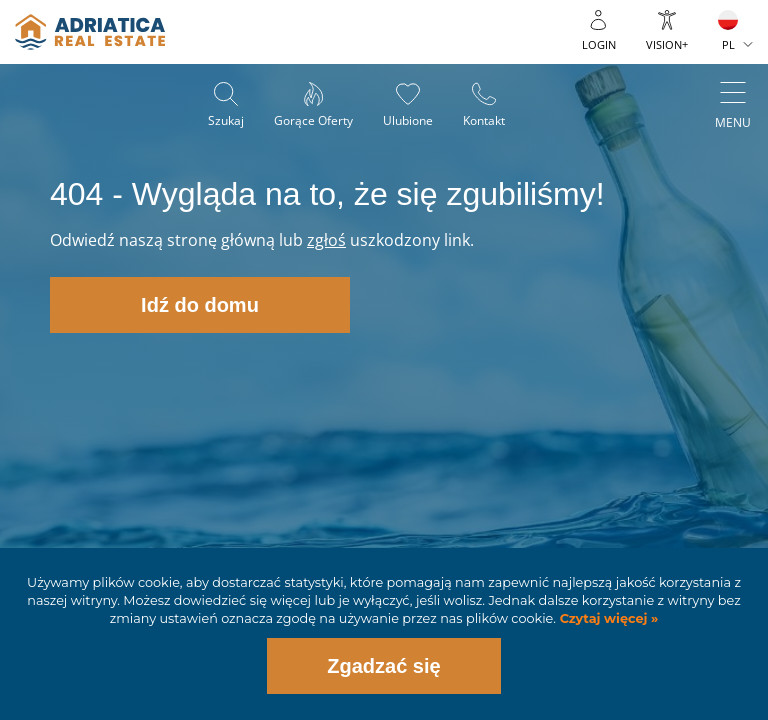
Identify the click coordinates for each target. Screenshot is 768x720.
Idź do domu (200, 305)
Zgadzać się (383, 666)
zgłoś (326, 240)
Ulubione (408, 120)
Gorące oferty (313, 120)
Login (599, 44)
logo (90, 32)
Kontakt (484, 120)
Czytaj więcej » (607, 618)
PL (728, 44)
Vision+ (667, 44)
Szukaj (226, 120)
